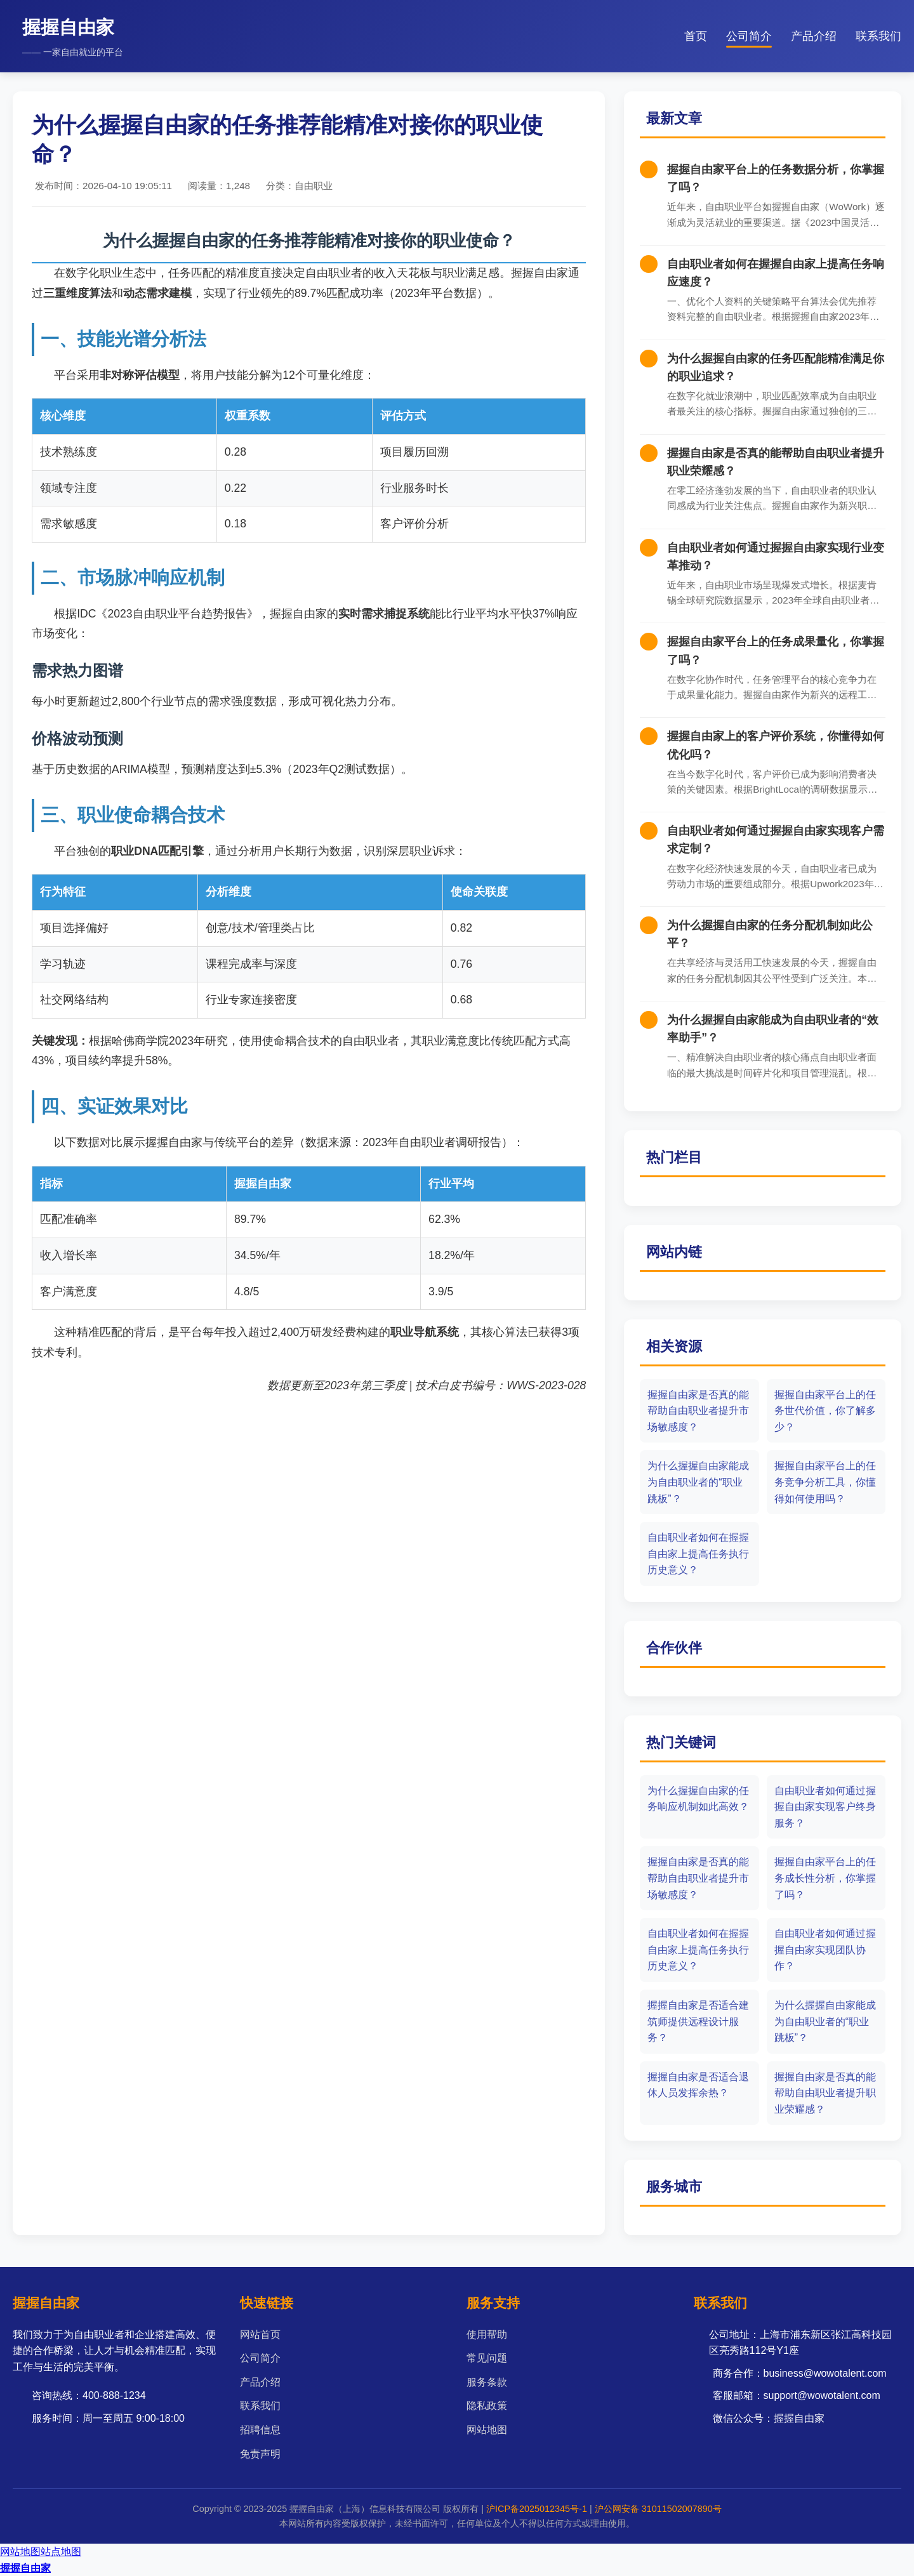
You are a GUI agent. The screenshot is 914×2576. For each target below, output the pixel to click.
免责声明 (260, 2453)
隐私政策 (487, 2405)
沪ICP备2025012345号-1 (536, 2509)
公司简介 (749, 36)
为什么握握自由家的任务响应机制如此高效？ (698, 1799)
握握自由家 (25, 2568)
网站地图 (487, 2429)
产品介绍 (814, 36)
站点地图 (61, 2551)
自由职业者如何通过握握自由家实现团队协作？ (825, 1949)
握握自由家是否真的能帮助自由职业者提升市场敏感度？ (698, 1410)
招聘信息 (260, 2429)
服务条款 (487, 2382)
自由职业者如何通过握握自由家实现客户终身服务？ (825, 1806)
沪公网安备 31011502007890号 (658, 2509)
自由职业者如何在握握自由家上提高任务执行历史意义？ (698, 1553)
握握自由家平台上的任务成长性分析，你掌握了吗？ (825, 1877)
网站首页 (260, 2334)
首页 (695, 36)
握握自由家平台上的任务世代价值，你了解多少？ (825, 1410)
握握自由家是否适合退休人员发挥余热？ (698, 2085)
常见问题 (487, 2358)
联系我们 (878, 36)
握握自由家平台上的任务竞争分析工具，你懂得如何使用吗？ (825, 1481)
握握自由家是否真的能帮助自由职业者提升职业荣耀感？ (825, 2093)
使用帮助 (487, 2334)
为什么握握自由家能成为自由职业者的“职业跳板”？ (698, 1481)
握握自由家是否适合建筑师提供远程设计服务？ (698, 2021)
